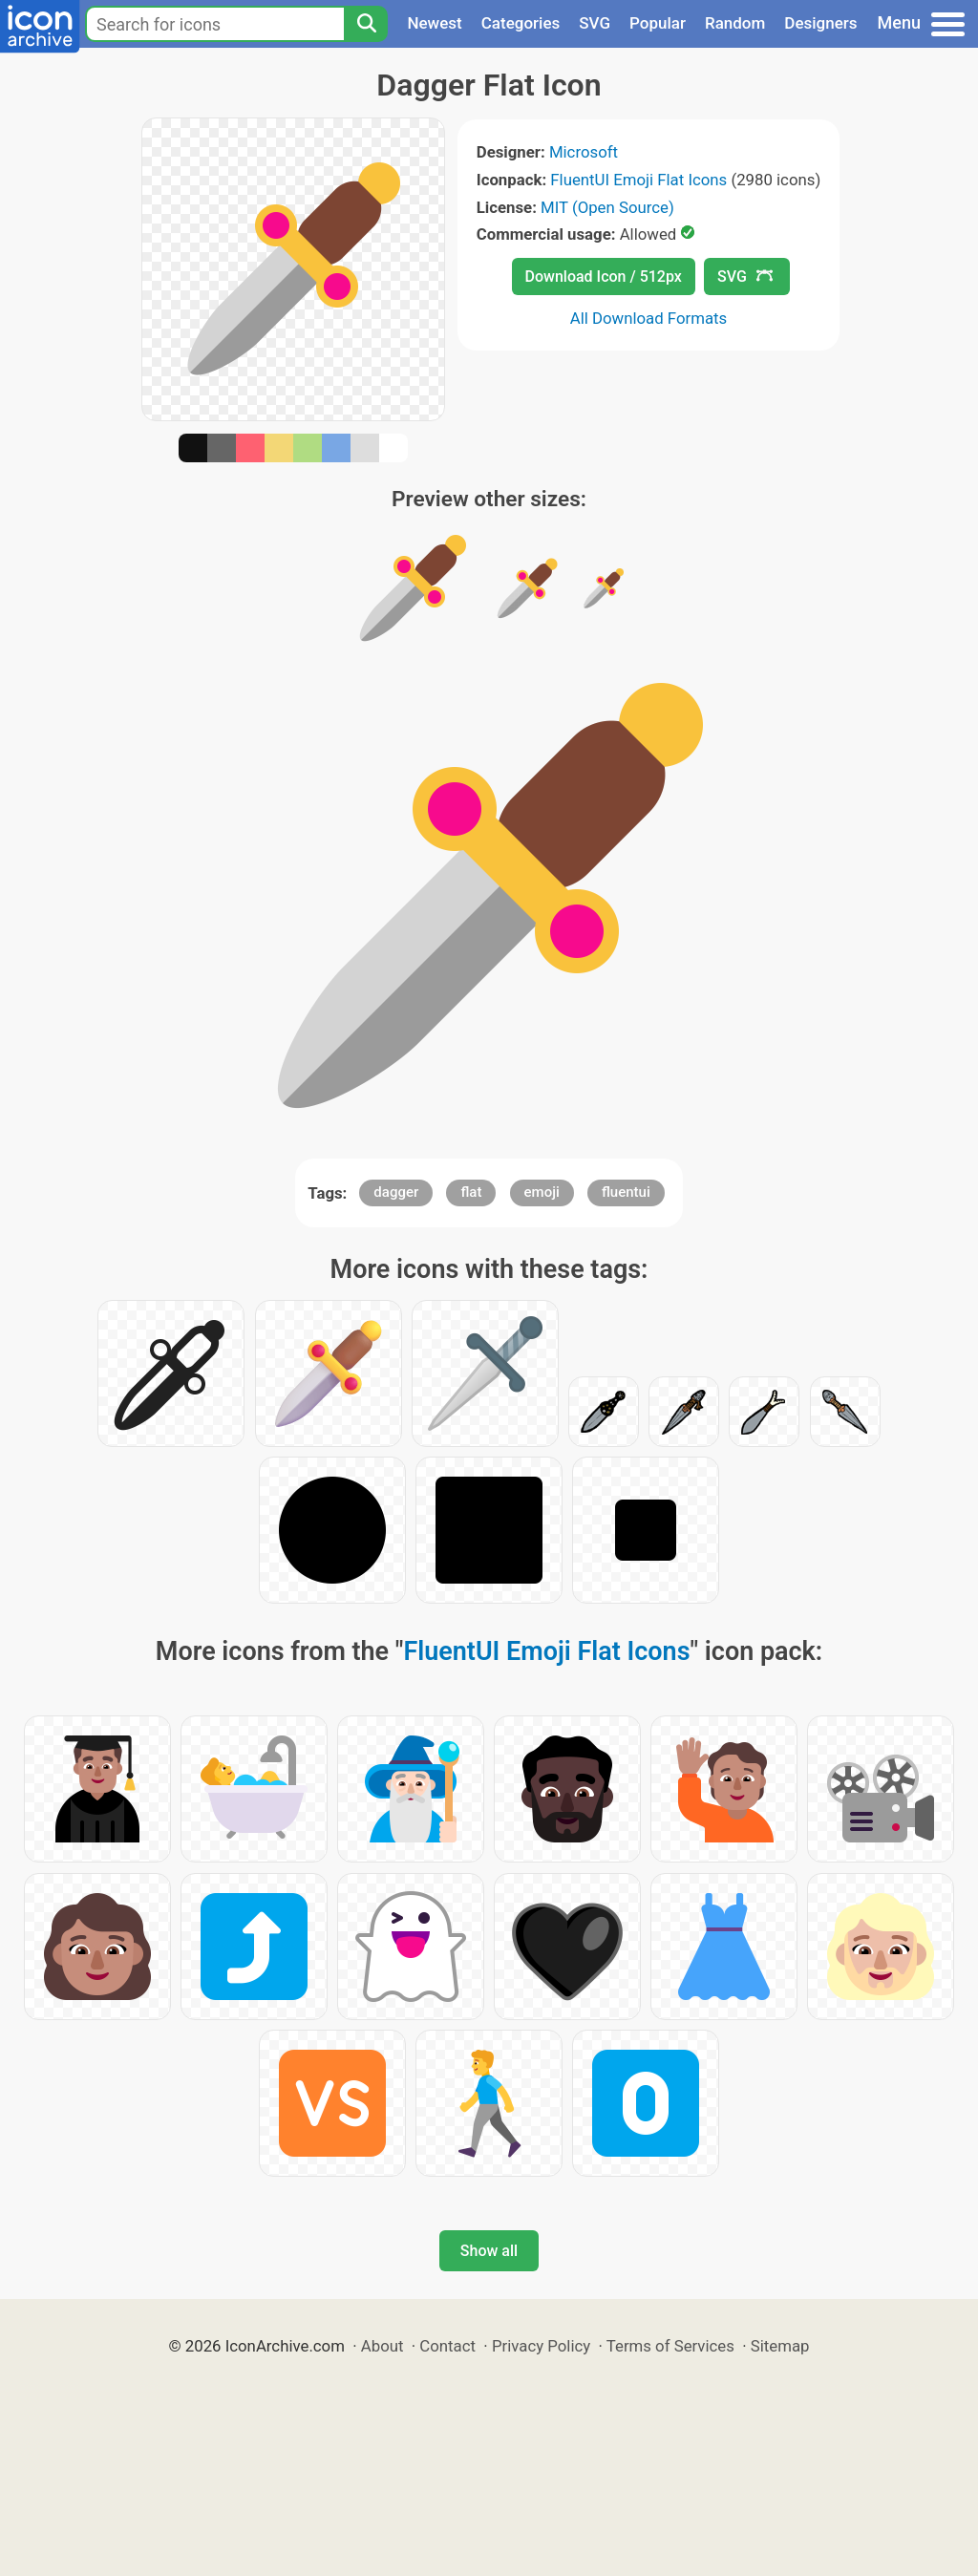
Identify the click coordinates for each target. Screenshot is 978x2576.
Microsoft (583, 151)
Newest (434, 22)
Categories (521, 22)
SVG (594, 22)
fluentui (626, 1192)
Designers (820, 22)
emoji (542, 1192)
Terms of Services (670, 2345)
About (382, 2345)
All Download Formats (649, 318)
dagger (395, 1192)
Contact (447, 2345)
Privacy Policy (541, 2345)
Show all (489, 2251)
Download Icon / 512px (603, 276)
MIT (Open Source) (607, 207)
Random (735, 22)
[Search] (366, 24)
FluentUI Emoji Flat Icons (638, 179)
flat (470, 1192)
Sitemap (780, 2345)
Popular (657, 22)
